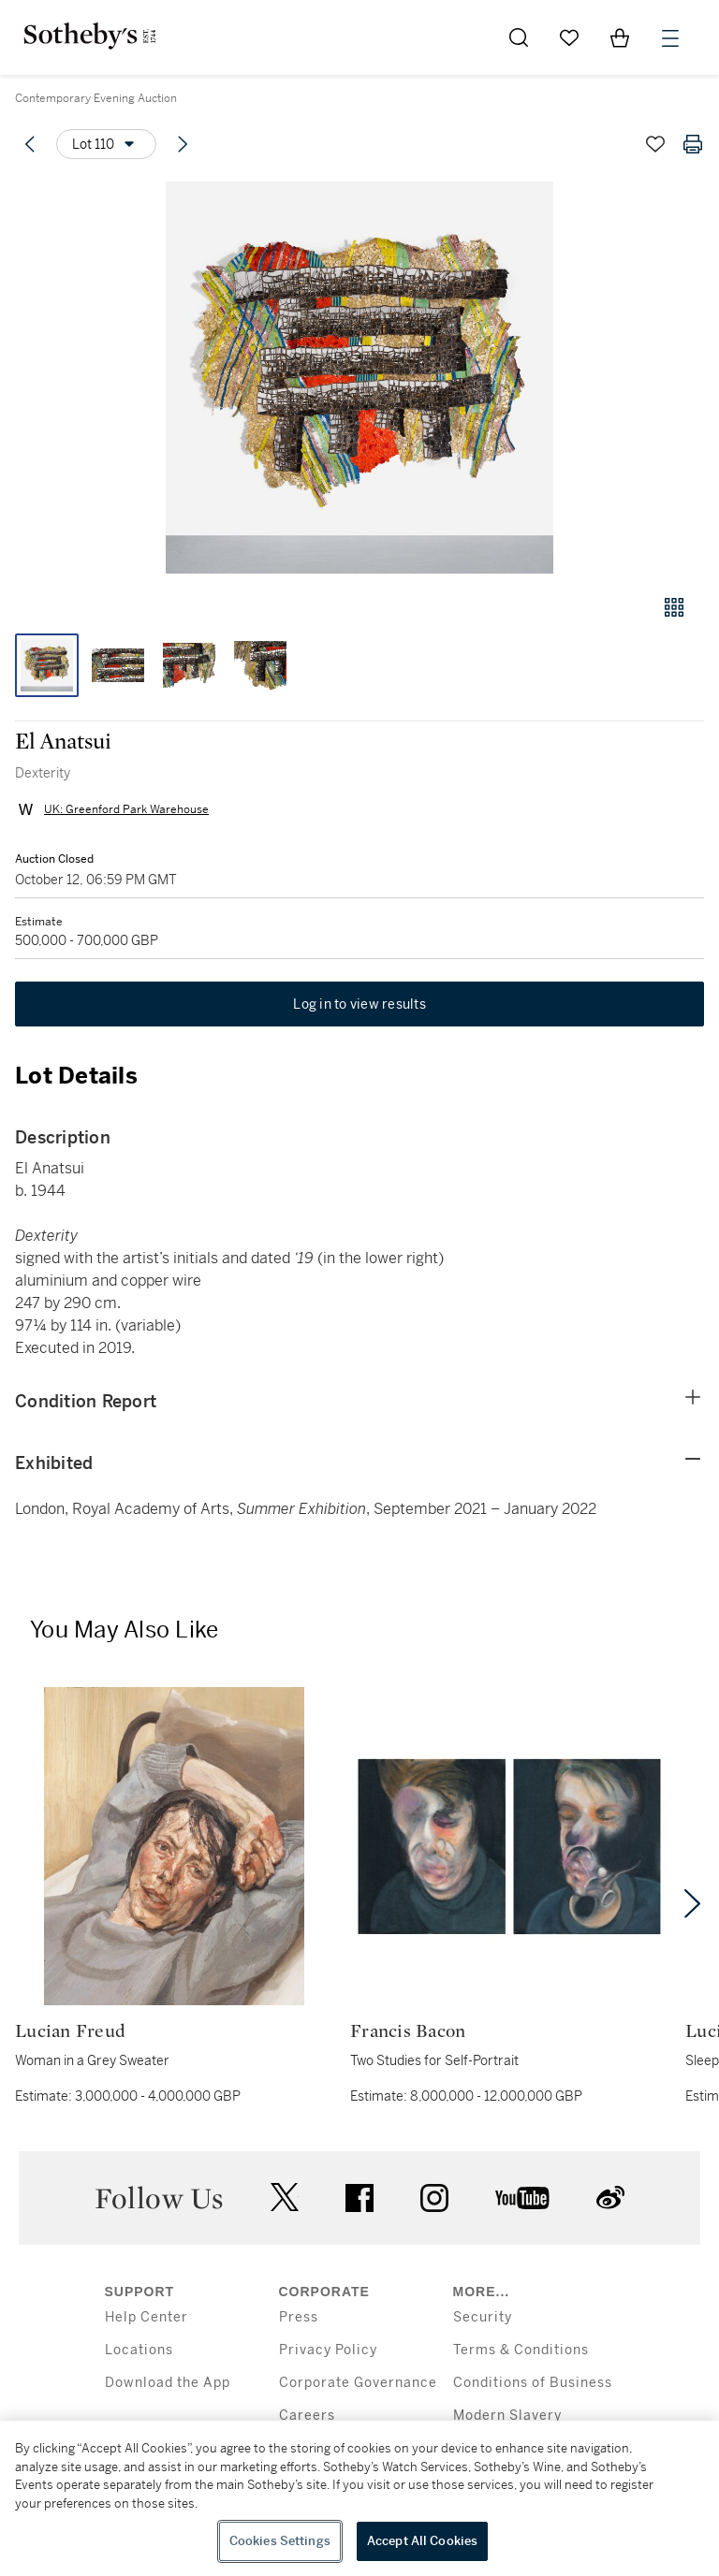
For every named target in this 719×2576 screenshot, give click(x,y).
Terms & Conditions (521, 2350)
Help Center (146, 2317)
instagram (434, 2198)
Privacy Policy (328, 2350)
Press (298, 2317)
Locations (139, 2350)
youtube (522, 2198)
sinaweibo (610, 2197)
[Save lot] (655, 144)
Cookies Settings (279, 2541)
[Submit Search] (518, 37)
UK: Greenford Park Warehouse (126, 809)
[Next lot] (182, 144)
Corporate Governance (358, 2383)
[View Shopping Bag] (620, 37)
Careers (307, 2415)
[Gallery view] (674, 607)
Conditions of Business (532, 2383)
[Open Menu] (670, 38)
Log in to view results (359, 1004)
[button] (359, 377)
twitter (285, 2197)
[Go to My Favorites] (569, 37)
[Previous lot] (30, 144)
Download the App (167, 2383)
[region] (359, 2498)
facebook (359, 2198)
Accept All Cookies (422, 2541)
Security (482, 2317)
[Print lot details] (693, 144)
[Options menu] (106, 144)
